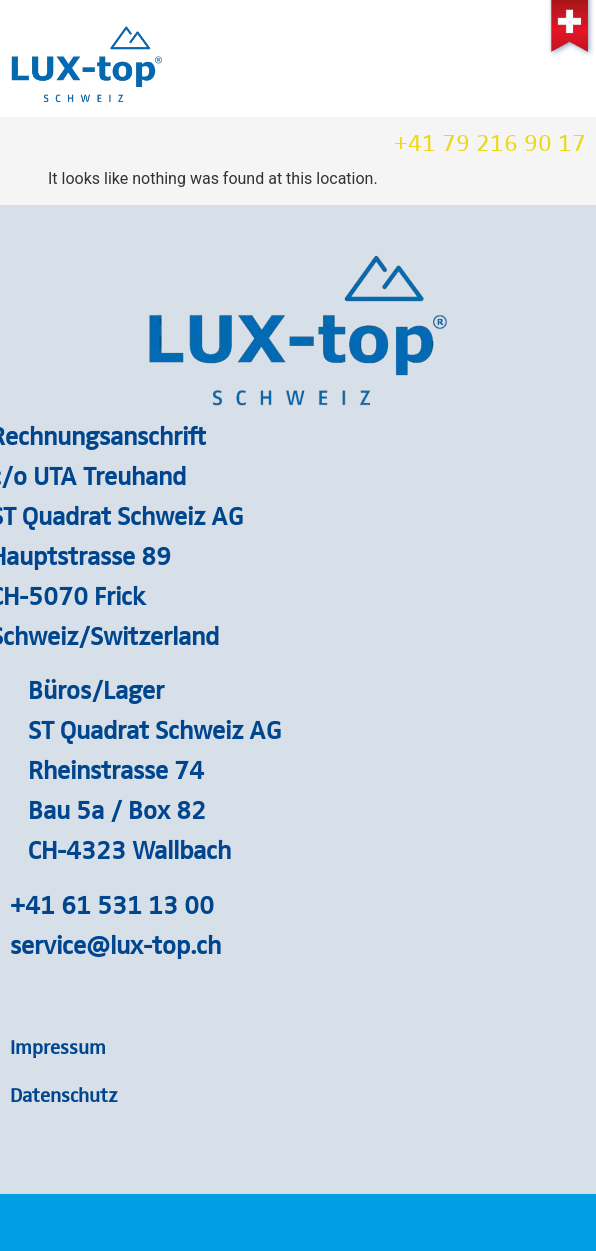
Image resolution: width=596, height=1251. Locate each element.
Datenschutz (64, 1094)
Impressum (58, 1046)
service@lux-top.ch (115, 944)
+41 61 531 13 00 (112, 904)
